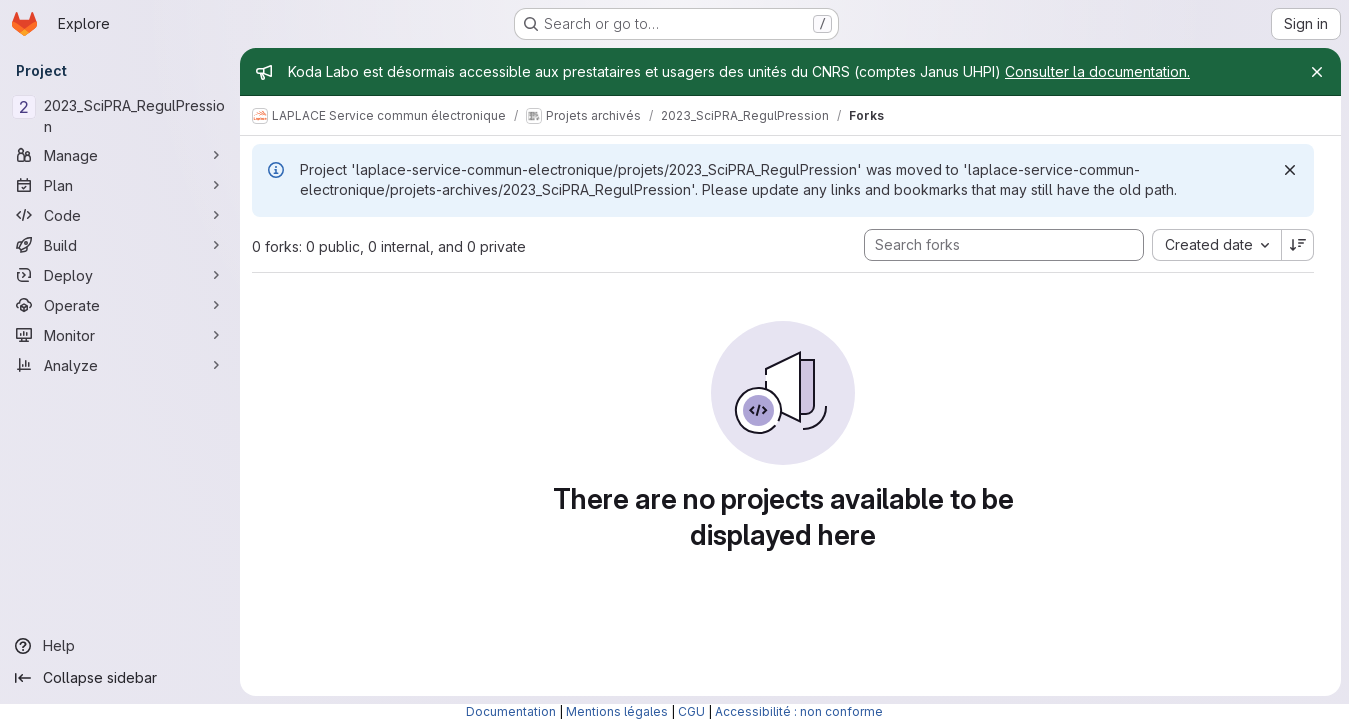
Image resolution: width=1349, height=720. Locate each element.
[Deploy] (120, 275)
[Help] (120, 646)
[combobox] (1216, 245)
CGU (691, 711)
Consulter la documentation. (1097, 71)
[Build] (120, 245)
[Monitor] (120, 335)
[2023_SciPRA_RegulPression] (120, 116)
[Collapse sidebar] (120, 678)
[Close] (1317, 72)
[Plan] (120, 185)
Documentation (511, 711)
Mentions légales (617, 711)
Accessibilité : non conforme (799, 711)
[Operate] (120, 305)
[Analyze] (120, 365)
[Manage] (120, 155)
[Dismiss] (1290, 170)
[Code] (120, 215)
